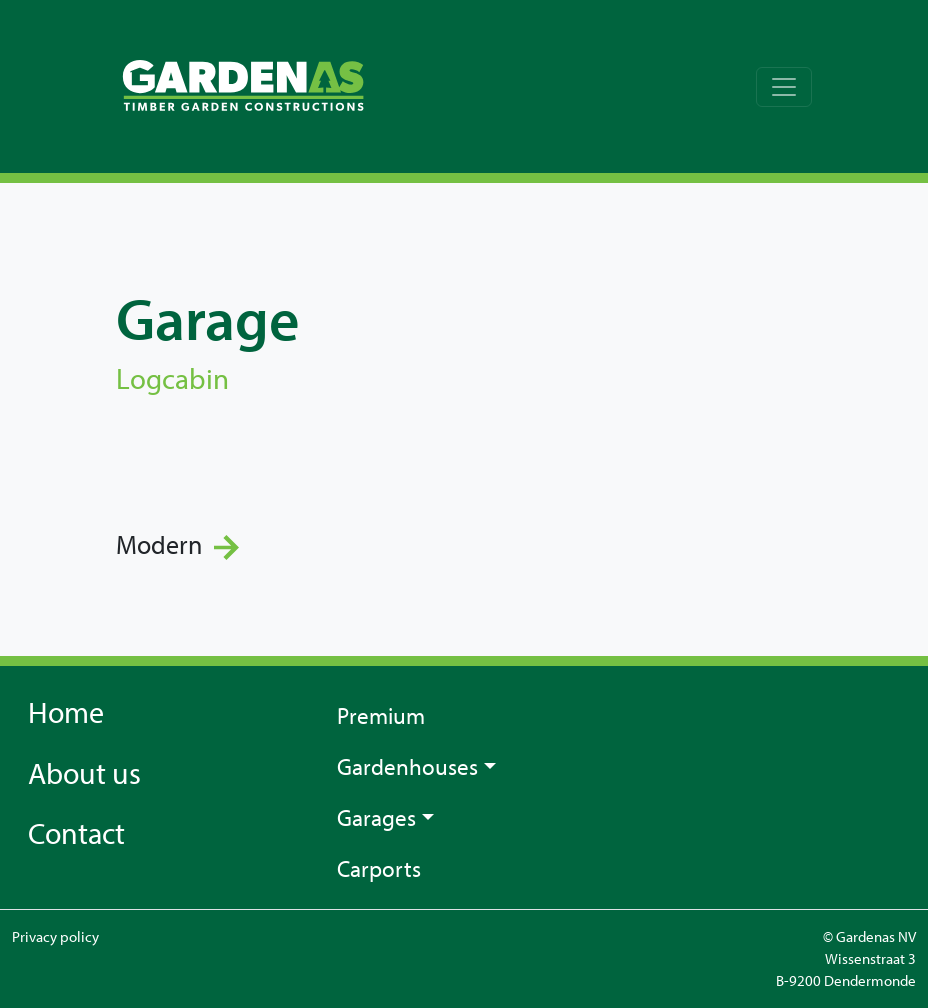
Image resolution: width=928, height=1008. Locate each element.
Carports (379, 868)
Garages (376, 817)
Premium (381, 715)
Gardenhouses (407, 766)
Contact (76, 833)
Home (66, 712)
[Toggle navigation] (784, 87)
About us (84, 773)
